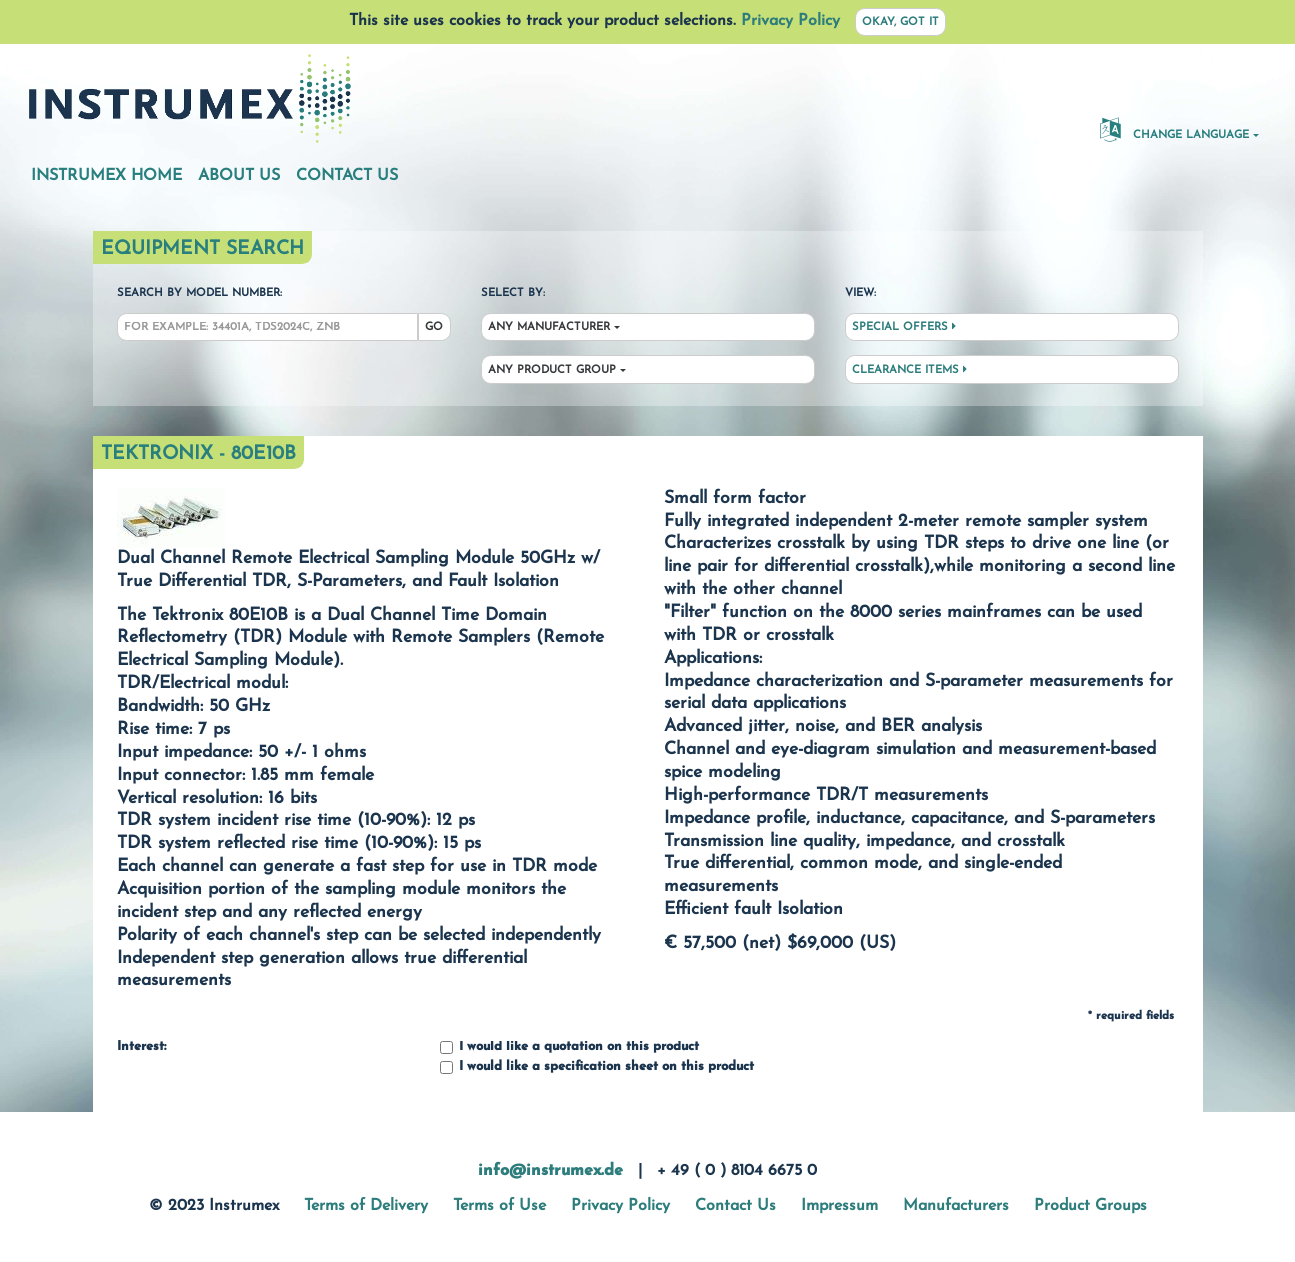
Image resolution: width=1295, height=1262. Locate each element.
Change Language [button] (1174, 129)
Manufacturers (956, 1206)
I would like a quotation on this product (569, 1047)
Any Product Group (552, 370)
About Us (239, 176)
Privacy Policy (790, 21)
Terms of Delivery (366, 1206)
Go (434, 327)
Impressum (839, 1206)
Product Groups (1090, 1206)
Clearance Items (909, 370)
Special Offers (904, 327)
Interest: (141, 1047)
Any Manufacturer (549, 327)
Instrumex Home (106, 176)
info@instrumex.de (550, 1171)
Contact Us (347, 176)
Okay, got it (900, 22)
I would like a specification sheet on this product (597, 1067)
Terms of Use (499, 1206)
